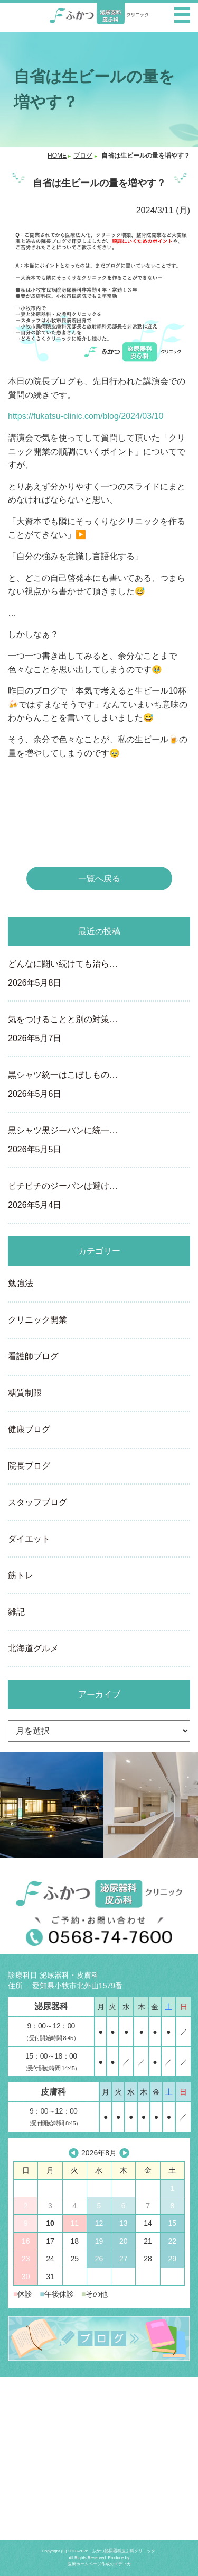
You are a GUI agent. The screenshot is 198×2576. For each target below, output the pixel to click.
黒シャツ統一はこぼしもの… (99, 1085)
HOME (57, 155)
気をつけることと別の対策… (99, 1030)
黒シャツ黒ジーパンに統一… (99, 1141)
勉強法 (20, 1283)
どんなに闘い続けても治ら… (99, 974)
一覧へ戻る (99, 878)
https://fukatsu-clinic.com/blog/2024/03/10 (85, 416)
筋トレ (20, 1575)
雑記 (16, 1611)
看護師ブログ (33, 1356)
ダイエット (29, 1538)
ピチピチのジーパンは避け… (99, 1196)
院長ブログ (29, 1465)
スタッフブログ (37, 1502)
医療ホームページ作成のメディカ (99, 2564)
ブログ (82, 155)
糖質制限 (25, 1392)
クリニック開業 (37, 1319)
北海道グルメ (33, 1648)
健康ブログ (29, 1429)
